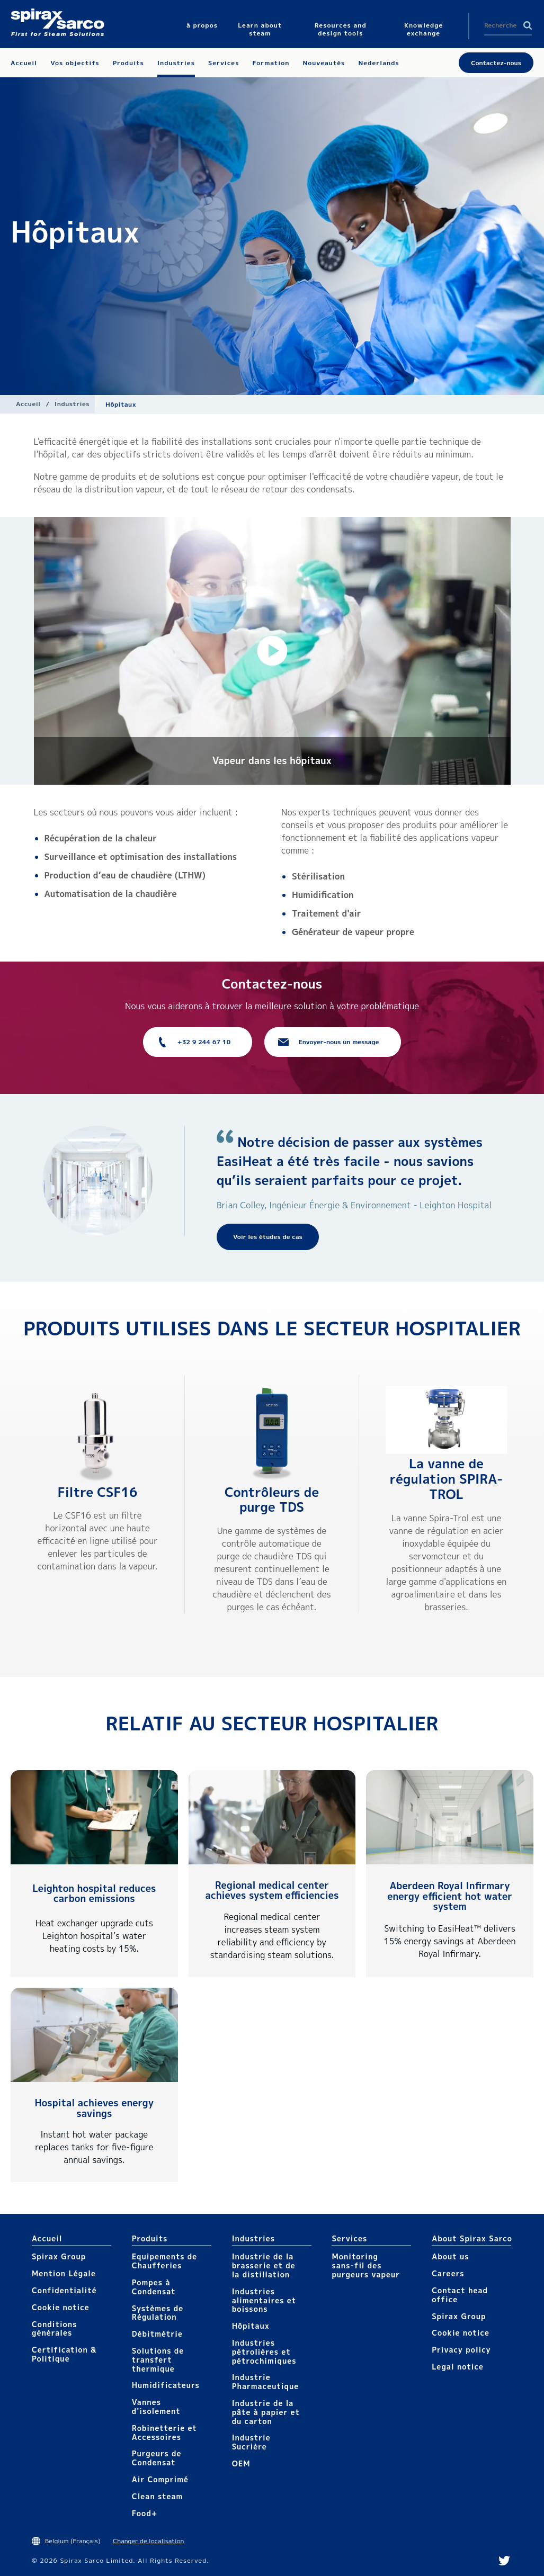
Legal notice (458, 2367)
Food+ (144, 2513)
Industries (72, 403)
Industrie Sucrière (251, 2442)
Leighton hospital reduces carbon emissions (94, 1894)
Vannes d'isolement (156, 2406)
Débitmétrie (157, 2334)
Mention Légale (64, 2273)
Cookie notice (61, 2307)
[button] (272, 651)
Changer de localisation (148, 2540)
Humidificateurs (166, 2385)
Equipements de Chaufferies (164, 2260)
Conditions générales (54, 2328)
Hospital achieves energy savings (94, 2108)
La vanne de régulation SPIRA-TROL (446, 1479)
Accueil (28, 403)
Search (527, 25)
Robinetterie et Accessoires (164, 2432)
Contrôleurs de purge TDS (272, 1499)
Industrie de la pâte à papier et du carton (266, 2412)
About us (450, 2256)
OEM (241, 2463)
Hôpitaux (251, 2326)
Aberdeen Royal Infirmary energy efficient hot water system (449, 1896)
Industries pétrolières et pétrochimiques (264, 2352)
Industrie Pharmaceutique (265, 2381)
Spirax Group (59, 2256)
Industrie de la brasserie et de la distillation (264, 2265)
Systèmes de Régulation (157, 2312)
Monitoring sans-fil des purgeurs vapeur (366, 2265)
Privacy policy (461, 2350)
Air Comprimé (160, 2479)
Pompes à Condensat (154, 2286)
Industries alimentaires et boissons (264, 2300)
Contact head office (460, 2294)
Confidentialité (64, 2290)
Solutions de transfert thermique (158, 2360)
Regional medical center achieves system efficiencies (272, 1890)
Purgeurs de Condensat (157, 2457)
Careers (448, 2273)
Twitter (504, 2560)
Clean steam (157, 2496)
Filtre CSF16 (97, 1492)
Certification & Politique (64, 2354)
